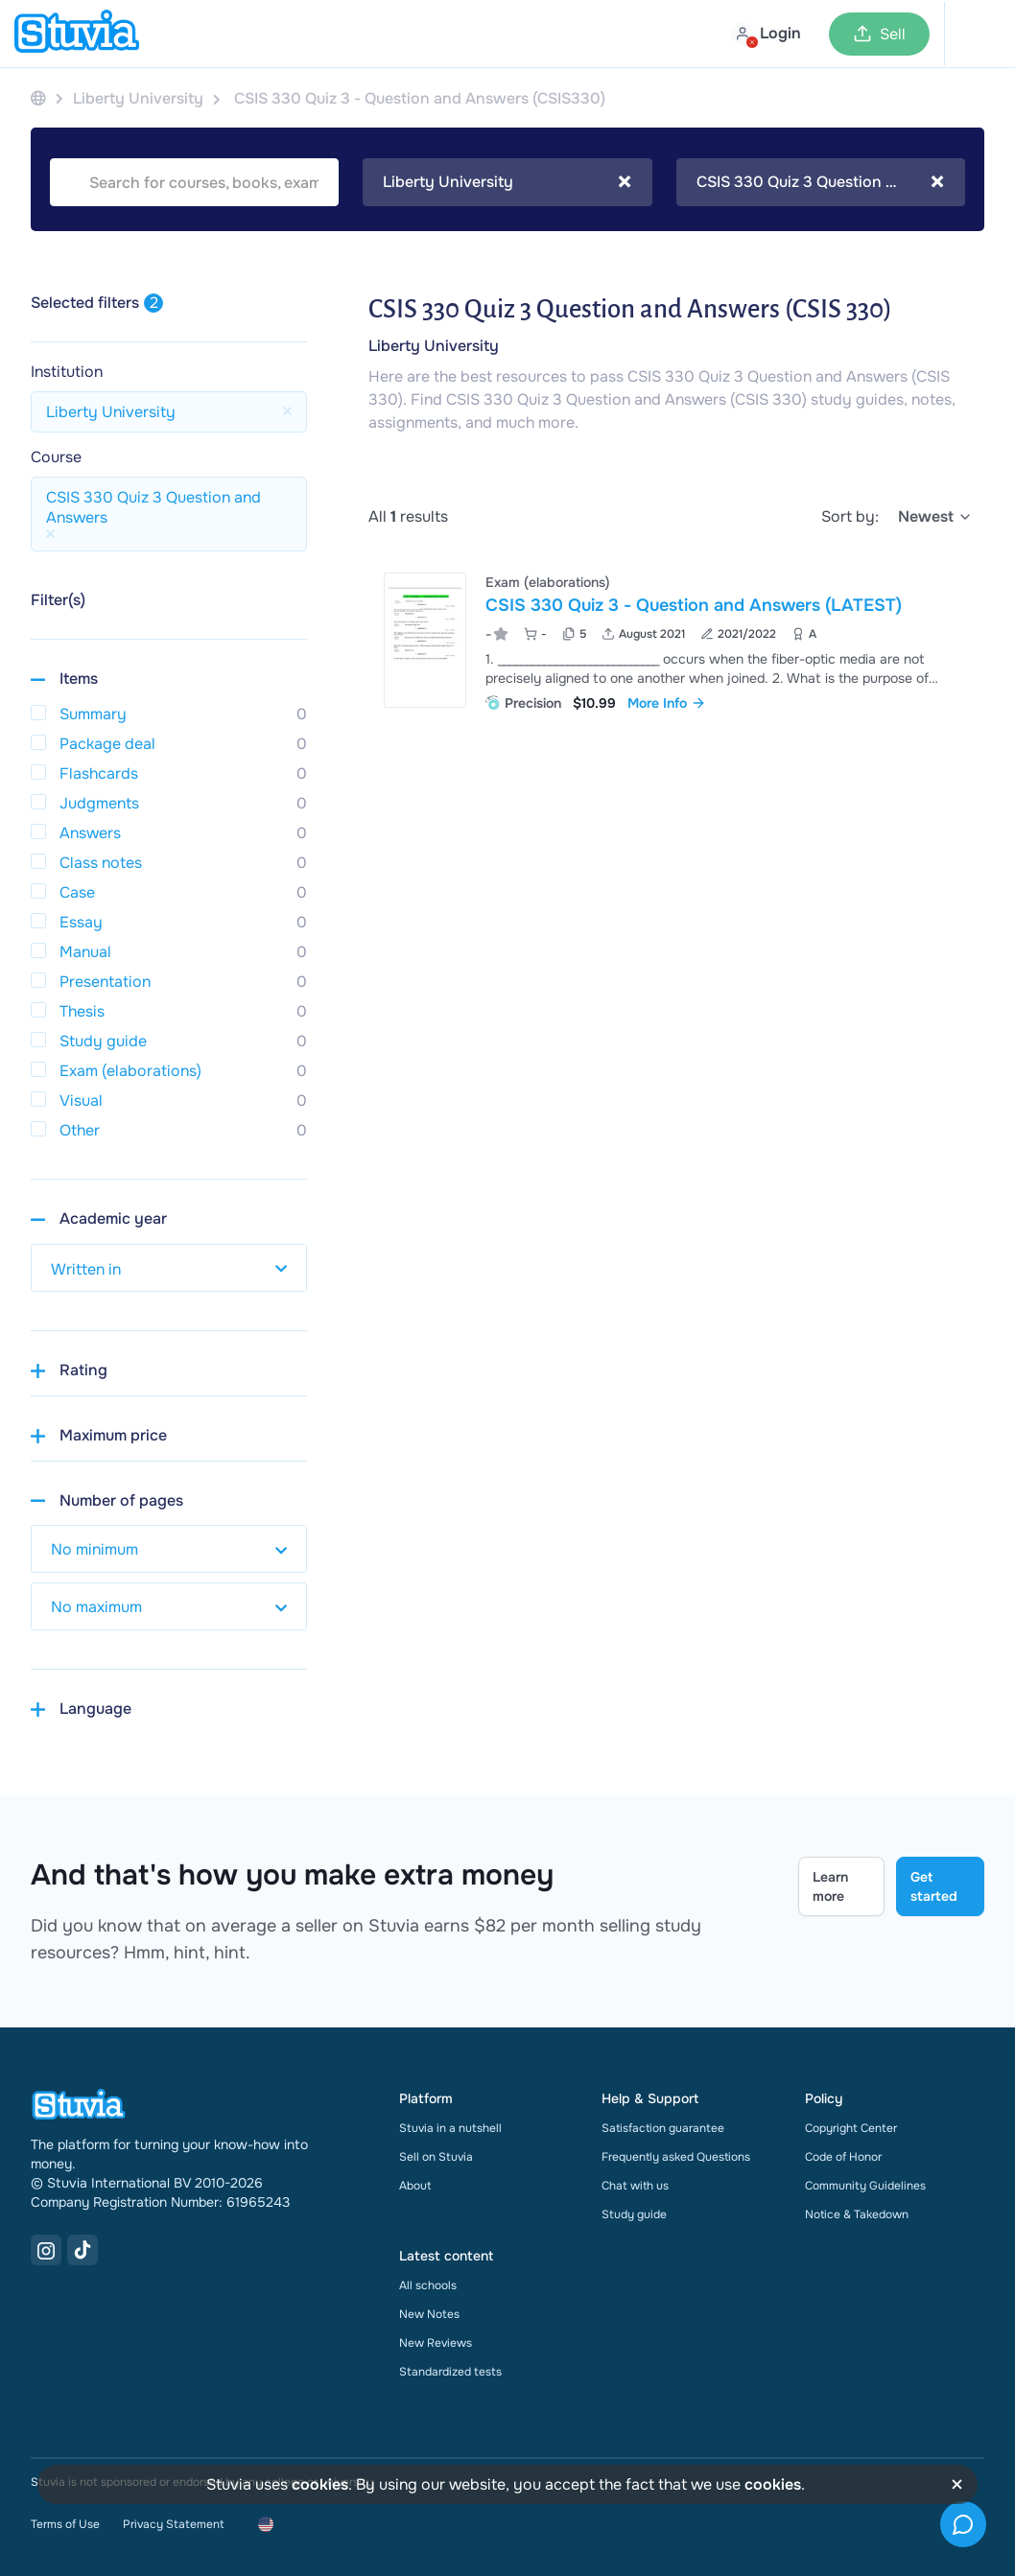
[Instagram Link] (46, 2250)
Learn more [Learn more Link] (830, 1886)
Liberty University (433, 346)
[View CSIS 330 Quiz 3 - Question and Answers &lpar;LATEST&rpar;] (676, 640)
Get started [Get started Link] (933, 1886)
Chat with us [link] (635, 2185)
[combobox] (507, 182)
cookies (320, 2484)
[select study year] (169, 1268)
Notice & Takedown (857, 2214)
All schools (428, 2285)
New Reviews (435, 2343)
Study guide (634, 2214)
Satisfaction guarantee (663, 2128)
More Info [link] (666, 703)
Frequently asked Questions (676, 2157)
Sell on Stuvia (436, 2157)
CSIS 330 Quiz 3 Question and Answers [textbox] (820, 182)
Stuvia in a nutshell (450, 2128)
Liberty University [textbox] (507, 182)
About (415, 2185)
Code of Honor (843, 2157)
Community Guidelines (865, 2185)
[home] (76, 34)
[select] (935, 517)
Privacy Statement (173, 2524)
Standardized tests (450, 2371)
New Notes (429, 2314)
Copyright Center (851, 2128)
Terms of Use (65, 2524)
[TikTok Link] (82, 2250)
